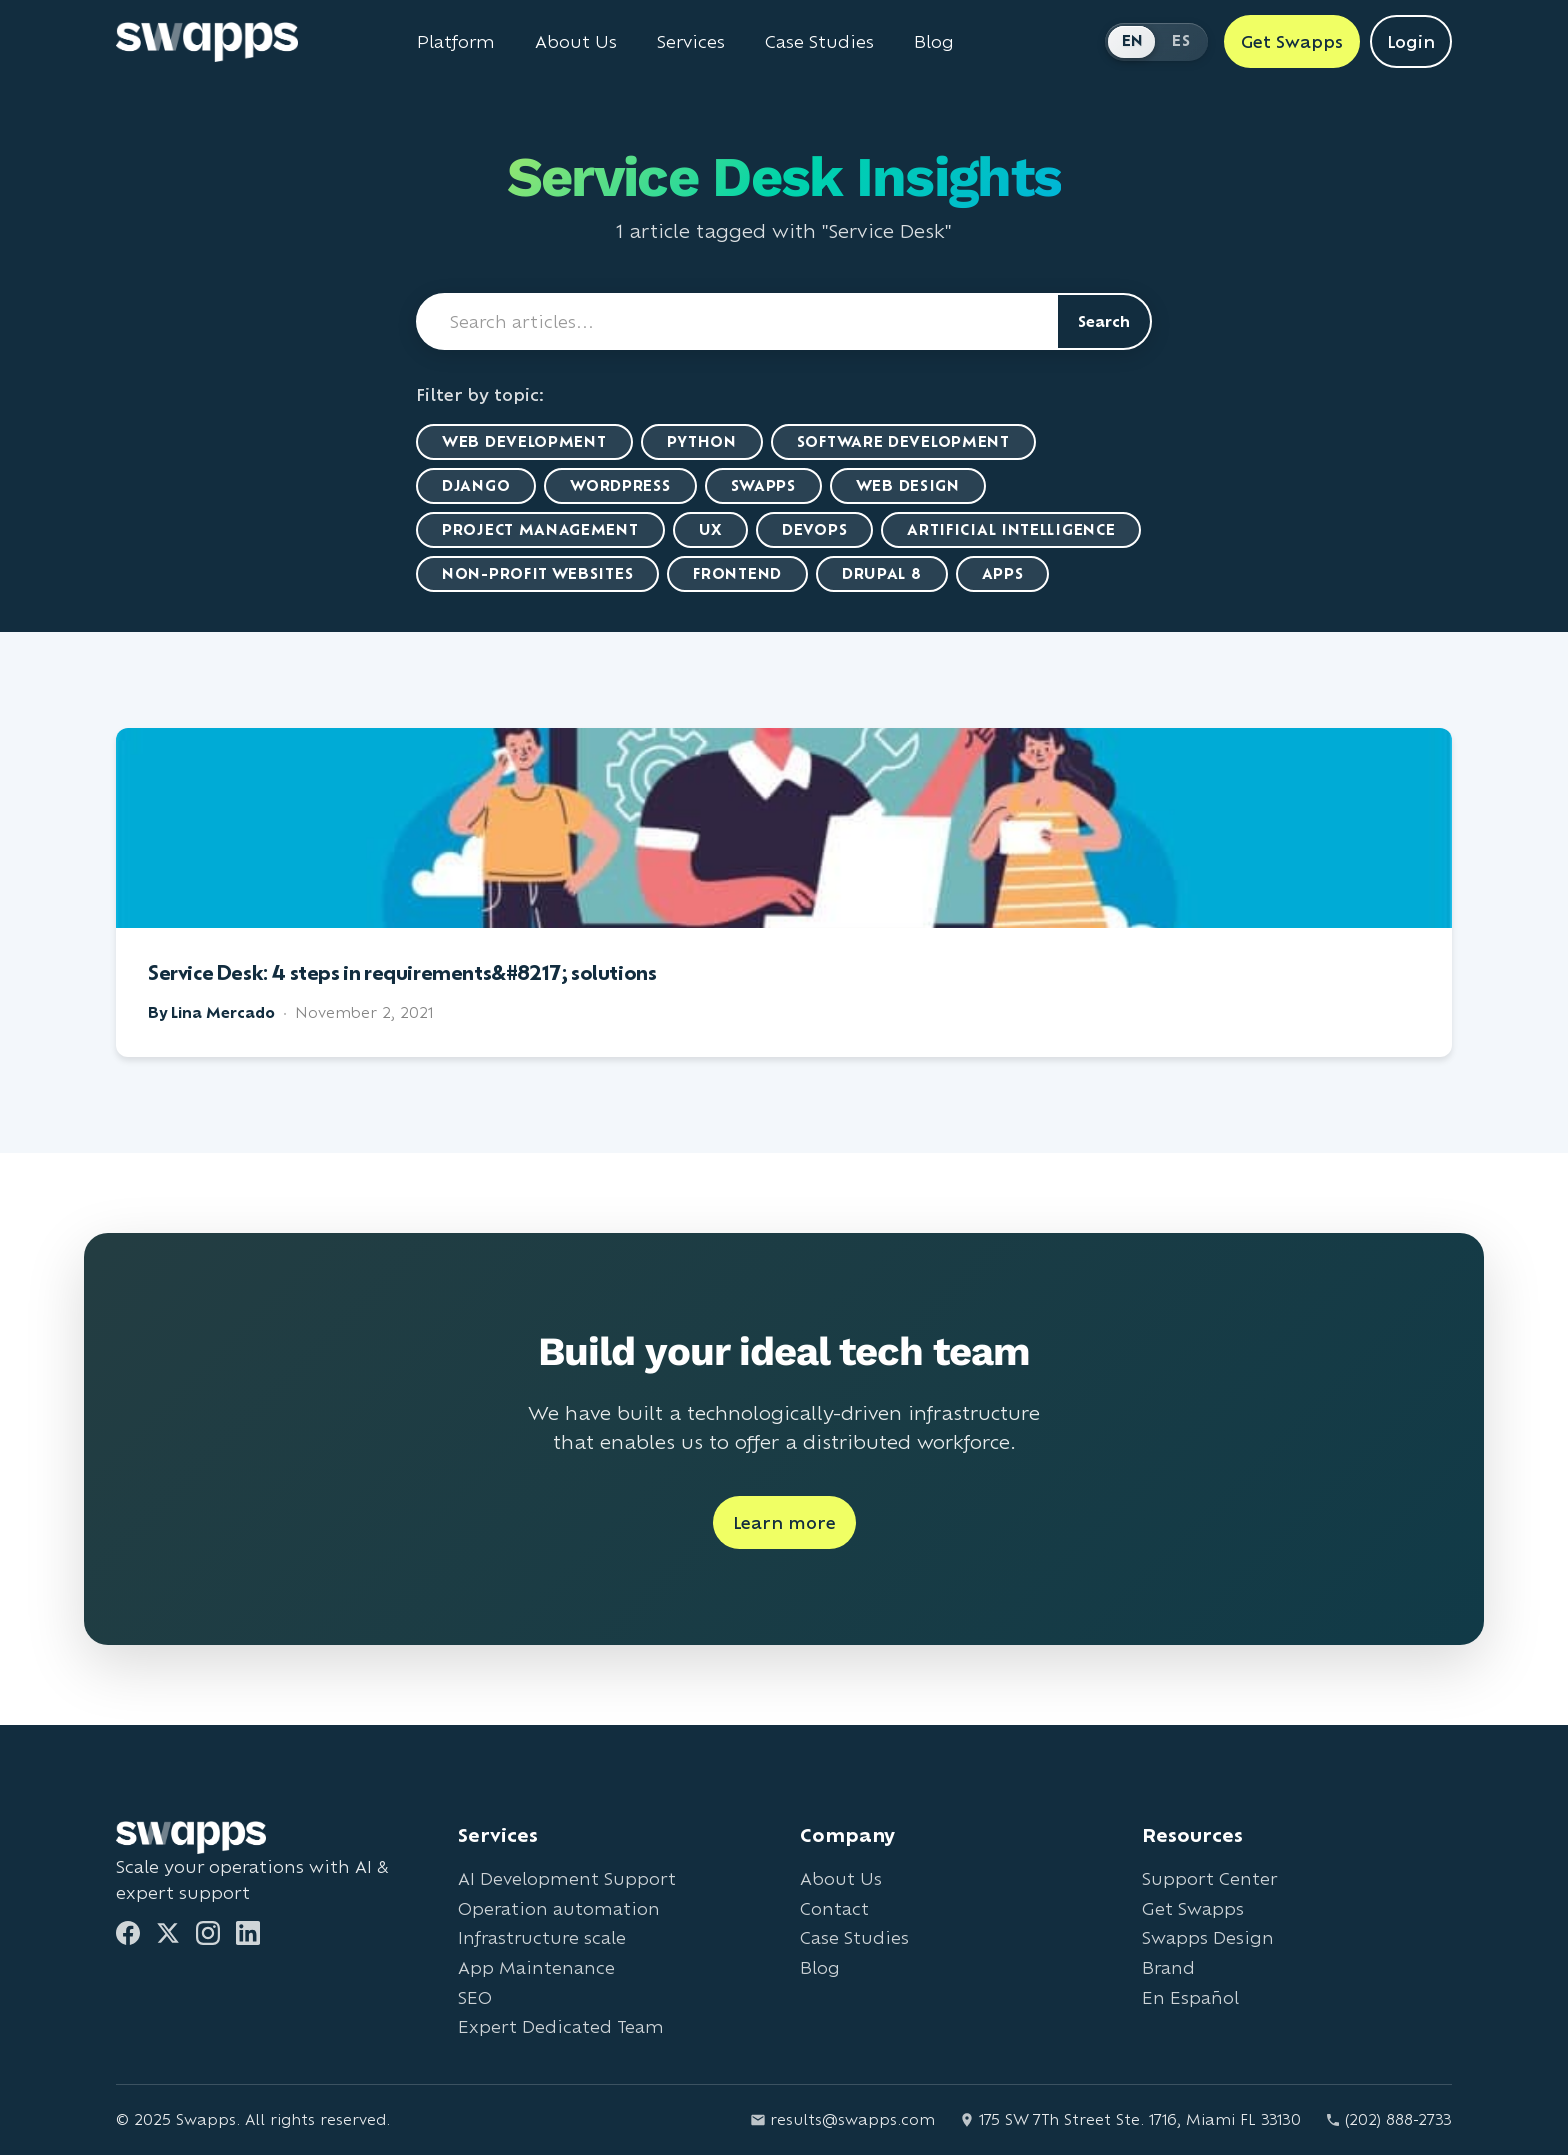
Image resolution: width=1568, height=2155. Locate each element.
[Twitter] (168, 1933)
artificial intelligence (1011, 529)
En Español (1190, 1997)
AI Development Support (567, 1878)
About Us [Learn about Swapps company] (576, 42)
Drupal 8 (882, 573)
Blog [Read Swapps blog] (934, 42)
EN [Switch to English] (1133, 40)
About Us (841, 1878)
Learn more (784, 1522)
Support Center (1209, 1878)
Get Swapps (1193, 1908)
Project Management (540, 529)
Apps (1003, 573)
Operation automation (559, 1908)
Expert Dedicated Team (561, 2026)
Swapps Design (1208, 1937)
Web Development (524, 441)
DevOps (814, 529)
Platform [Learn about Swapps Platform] (456, 42)
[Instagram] (208, 1933)
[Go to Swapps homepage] (207, 42)
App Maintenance (536, 1967)
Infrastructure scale (542, 1937)
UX (710, 529)
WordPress (620, 485)
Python (702, 441)
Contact (834, 1908)
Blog (820, 1967)
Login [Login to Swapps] (1411, 41)
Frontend (737, 573)
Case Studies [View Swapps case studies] (819, 42)
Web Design (908, 485)
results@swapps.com (842, 2119)
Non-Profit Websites (537, 573)
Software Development (903, 441)
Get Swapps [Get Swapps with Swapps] (1292, 41)
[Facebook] (128, 1933)
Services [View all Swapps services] (691, 42)
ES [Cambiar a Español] (1181, 40)
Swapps (763, 485)
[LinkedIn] (248, 1933)
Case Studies (854, 1937)
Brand (1168, 1967)
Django (476, 485)
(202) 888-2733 (1388, 2119)
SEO (475, 1997)
